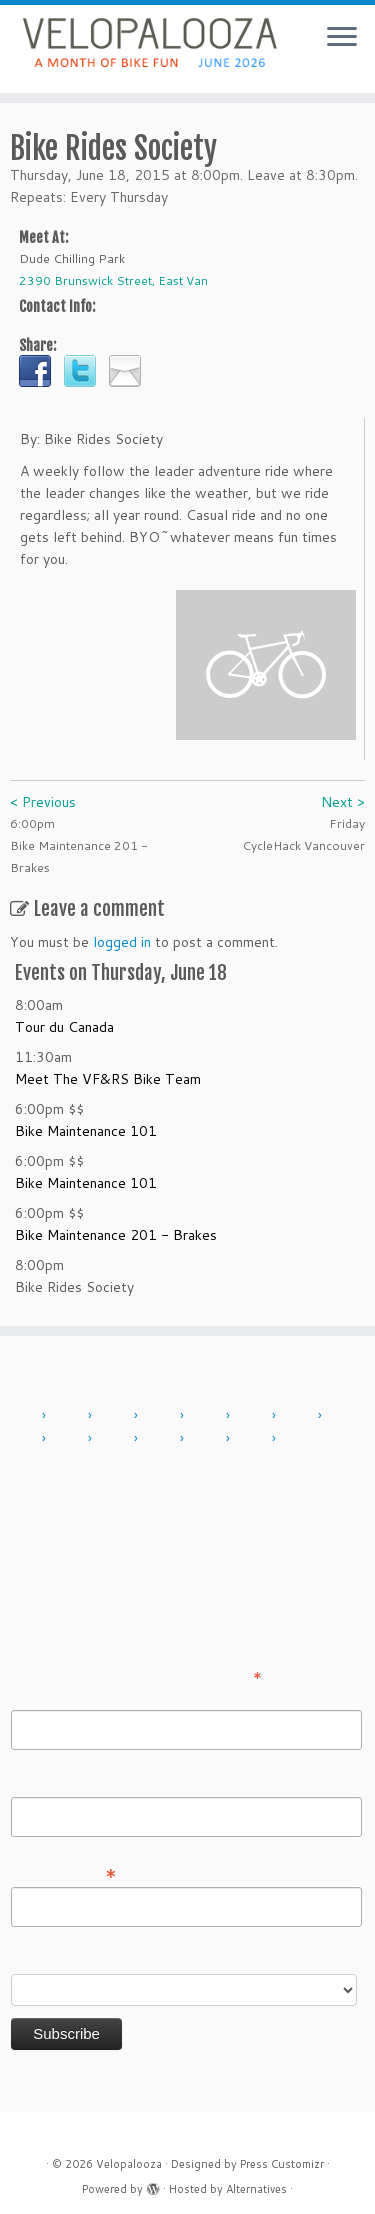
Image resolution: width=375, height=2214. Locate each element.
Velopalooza (129, 2164)
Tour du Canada (64, 1027)
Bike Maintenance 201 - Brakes (116, 1235)
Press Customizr (282, 2164)
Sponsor (117, 1508)
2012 (116, 1416)
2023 (208, 1439)
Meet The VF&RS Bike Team (108, 1079)
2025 (300, 1439)
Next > (343, 802)
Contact (223, 1476)
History (306, 1476)
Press (195, 1508)
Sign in (266, 1508)
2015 (254, 1416)
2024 (254, 1439)
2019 (116, 1439)
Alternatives (256, 2189)
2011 (70, 1416)
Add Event (66, 1476)
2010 (24, 1416)
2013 (162, 1416)
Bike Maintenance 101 (86, 1131)
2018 (70, 1439)
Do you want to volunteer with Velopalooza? (153, 1960)
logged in (122, 942)
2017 (346, 1416)
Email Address (64, 1872)
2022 (162, 1439)
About (149, 1476)
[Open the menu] (342, 38)
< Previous (43, 802)
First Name (46, 1696)
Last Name (45, 1783)
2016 (300, 1416)
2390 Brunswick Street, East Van (113, 280)
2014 (208, 1416)
